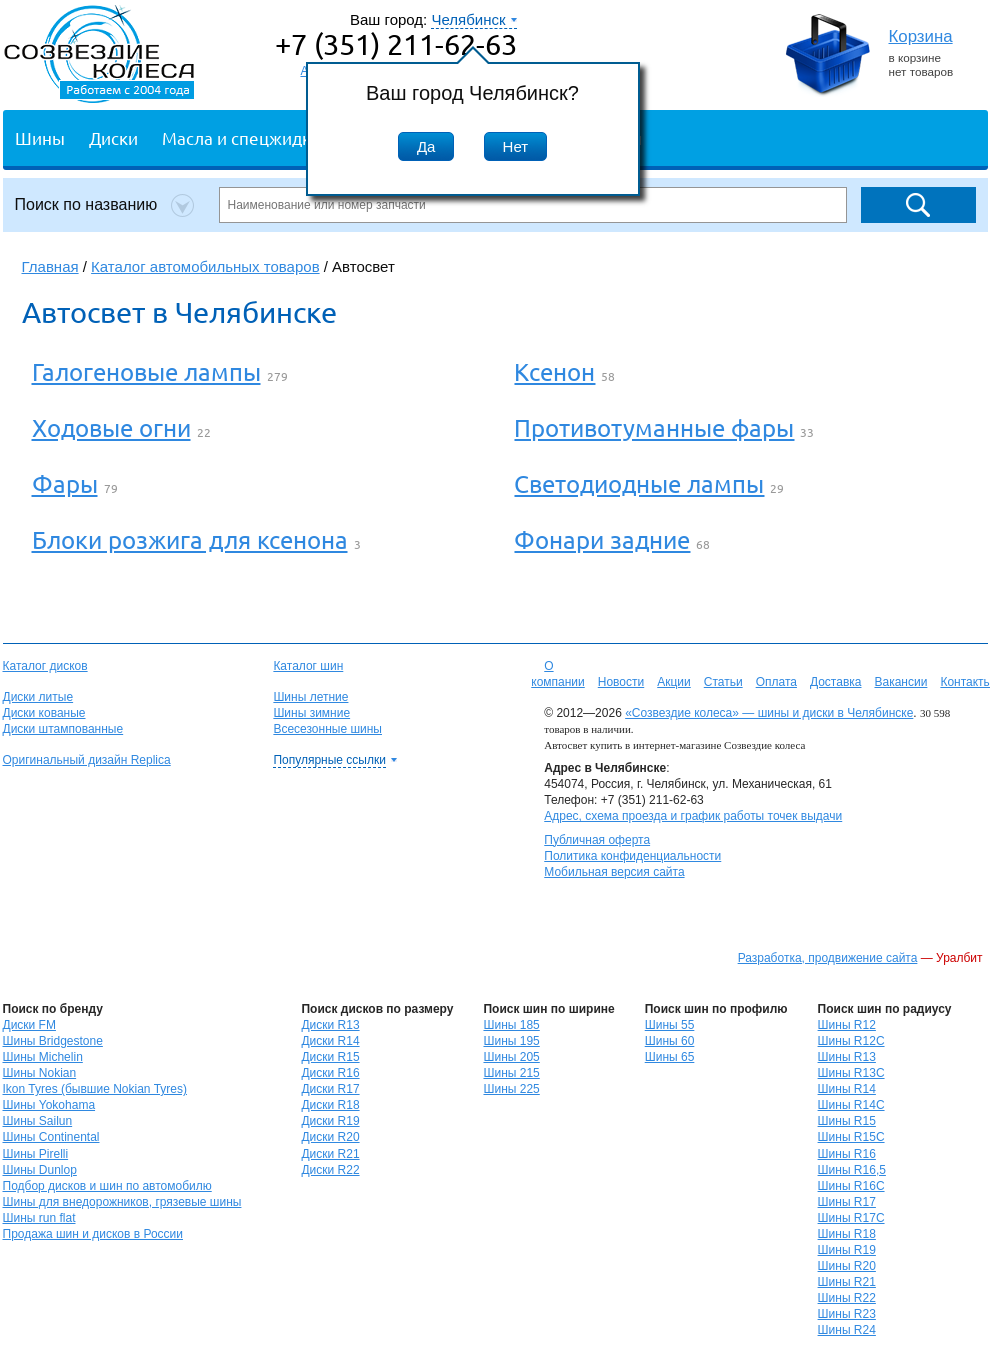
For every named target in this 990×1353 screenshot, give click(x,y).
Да (426, 146)
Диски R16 (330, 1073)
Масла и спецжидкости (254, 137)
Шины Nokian (40, 1073)
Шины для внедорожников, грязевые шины (122, 1202)
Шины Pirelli (36, 1154)
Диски (113, 137)
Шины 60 (670, 1041)
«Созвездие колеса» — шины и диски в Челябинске (769, 713)
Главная (50, 266)
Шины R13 (847, 1057)
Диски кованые (44, 713)
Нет (516, 146)
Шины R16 (847, 1154)
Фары (65, 483)
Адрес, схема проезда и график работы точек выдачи (693, 816)
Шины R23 (847, 1314)
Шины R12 (847, 1025)
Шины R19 (847, 1250)
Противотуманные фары (654, 427)
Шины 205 (511, 1057)
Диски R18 (330, 1105)
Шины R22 (847, 1298)
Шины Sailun (38, 1121)
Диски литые (38, 697)
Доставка (836, 682)
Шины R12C (851, 1041)
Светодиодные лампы (639, 483)
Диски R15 (330, 1057)
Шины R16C (851, 1186)
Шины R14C (851, 1105)
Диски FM (29, 1025)
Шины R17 (847, 1202)
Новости (621, 682)
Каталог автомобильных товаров (205, 266)
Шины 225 (511, 1089)
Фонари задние (602, 539)
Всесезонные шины (327, 729)
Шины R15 (847, 1121)
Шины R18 (847, 1234)
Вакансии (900, 682)
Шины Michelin (43, 1057)
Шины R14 (847, 1089)
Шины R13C (851, 1073)
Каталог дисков (45, 666)
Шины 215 (511, 1073)
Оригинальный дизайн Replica (87, 760)
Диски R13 (330, 1025)
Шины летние (310, 697)
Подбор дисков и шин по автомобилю (107, 1186)
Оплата (776, 682)
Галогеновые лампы (146, 371)
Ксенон (554, 371)
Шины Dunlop (40, 1170)
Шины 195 (511, 1041)
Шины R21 (847, 1282)
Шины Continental (51, 1137)
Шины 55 (670, 1025)
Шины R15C (851, 1137)
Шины (40, 137)
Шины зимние (311, 713)
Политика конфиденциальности (632, 856)
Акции (674, 682)
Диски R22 (330, 1170)
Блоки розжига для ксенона (190, 539)
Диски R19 (330, 1121)
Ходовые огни (111, 427)
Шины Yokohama (49, 1105)
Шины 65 (670, 1057)
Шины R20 (847, 1266)
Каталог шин (308, 666)
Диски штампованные (63, 729)
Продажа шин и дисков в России (93, 1234)
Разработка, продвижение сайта (828, 958)
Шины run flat (39, 1218)
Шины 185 (511, 1025)
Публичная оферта (597, 840)
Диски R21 (330, 1154)
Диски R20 (330, 1137)
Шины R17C (851, 1218)
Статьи (723, 682)
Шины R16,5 (852, 1170)
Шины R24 (847, 1330)
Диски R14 (330, 1041)
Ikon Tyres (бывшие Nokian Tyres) (95, 1089)
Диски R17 (330, 1089)
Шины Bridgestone (53, 1041)
